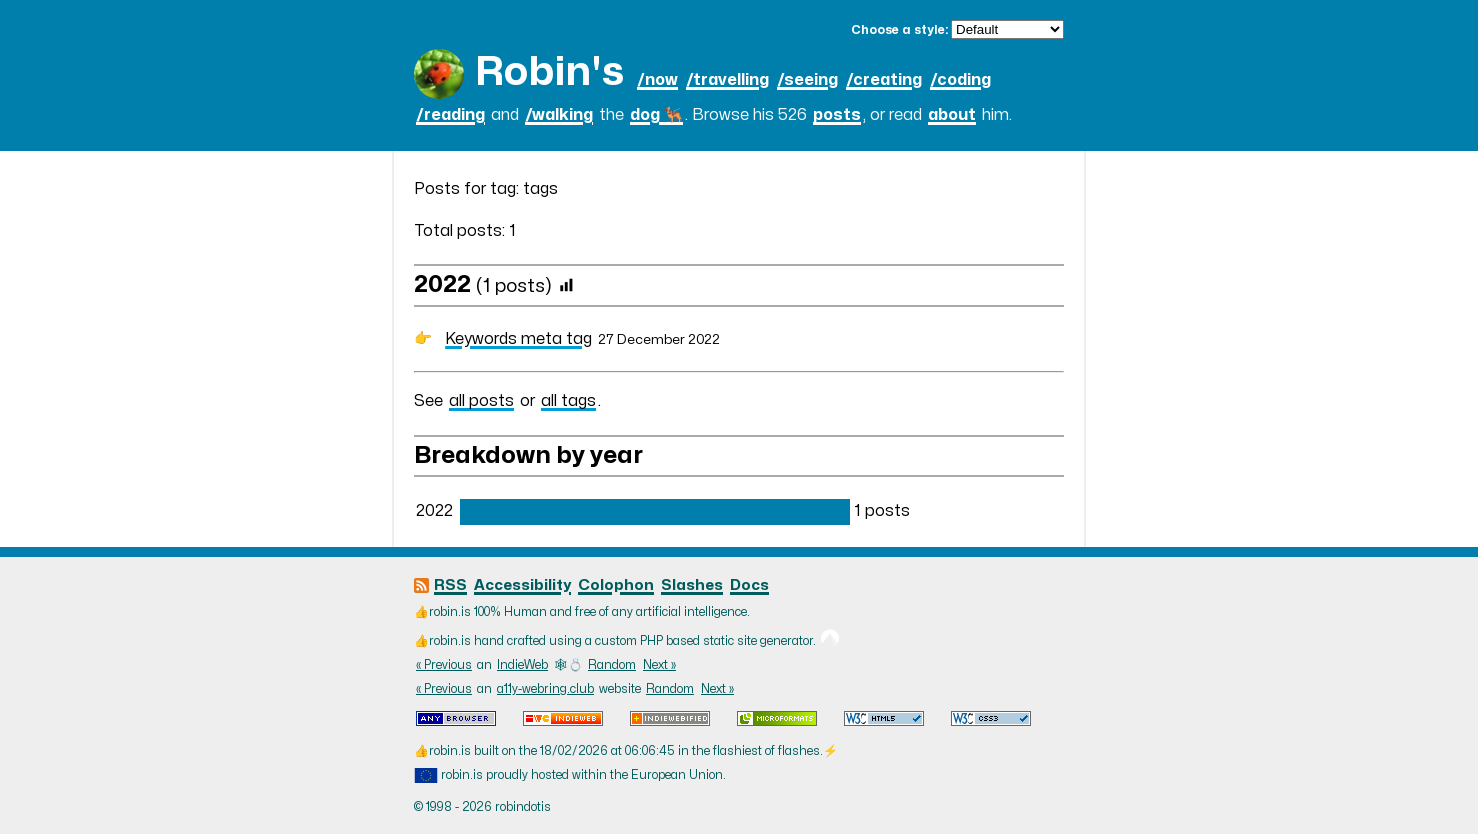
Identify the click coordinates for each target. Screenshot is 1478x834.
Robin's (549, 72)
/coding (960, 80)
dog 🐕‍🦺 (656, 115)
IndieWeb (522, 665)
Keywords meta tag (518, 339)
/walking (559, 115)
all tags (568, 401)
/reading (450, 115)
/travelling (727, 80)
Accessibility (522, 585)
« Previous (444, 665)
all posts (481, 401)
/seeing (807, 80)
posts (837, 115)
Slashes (692, 585)
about (952, 115)
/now (657, 80)
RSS (450, 585)
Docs (749, 585)
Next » (659, 665)
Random (612, 665)
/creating (884, 80)
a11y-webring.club (545, 689)
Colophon (616, 585)
